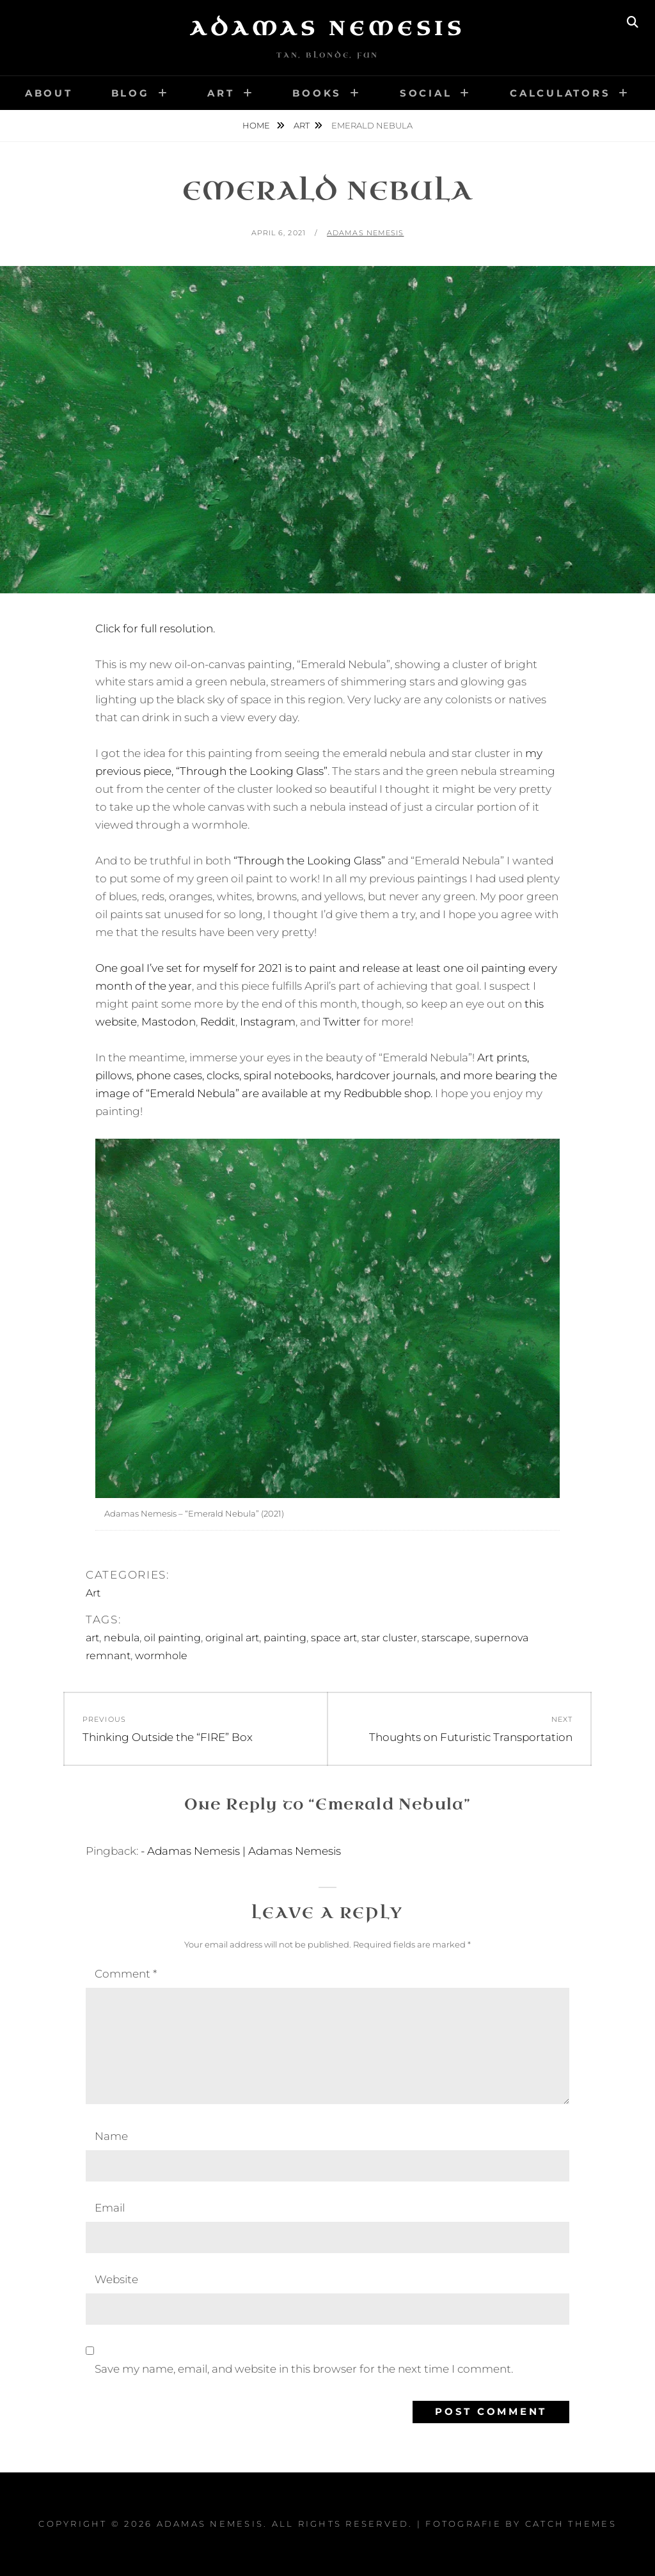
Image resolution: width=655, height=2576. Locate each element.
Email (110, 2207)
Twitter (342, 1021)
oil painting (172, 1638)
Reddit (217, 1021)
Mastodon (168, 1021)
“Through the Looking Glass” (309, 860)
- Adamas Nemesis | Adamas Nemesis (241, 1851)
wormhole (161, 1656)
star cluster (389, 1638)
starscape (446, 1638)
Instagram (268, 1021)
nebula (121, 1638)
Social (426, 93)
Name (111, 2136)
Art (220, 93)
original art (232, 1638)
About (49, 93)
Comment (126, 1973)
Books (317, 93)
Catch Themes (571, 2523)
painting (285, 1638)
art (92, 1638)
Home (257, 125)
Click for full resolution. (155, 628)
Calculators (560, 93)
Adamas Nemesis (327, 29)
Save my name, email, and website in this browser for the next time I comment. (304, 2368)
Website (116, 2279)
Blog (130, 93)
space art (334, 1638)
